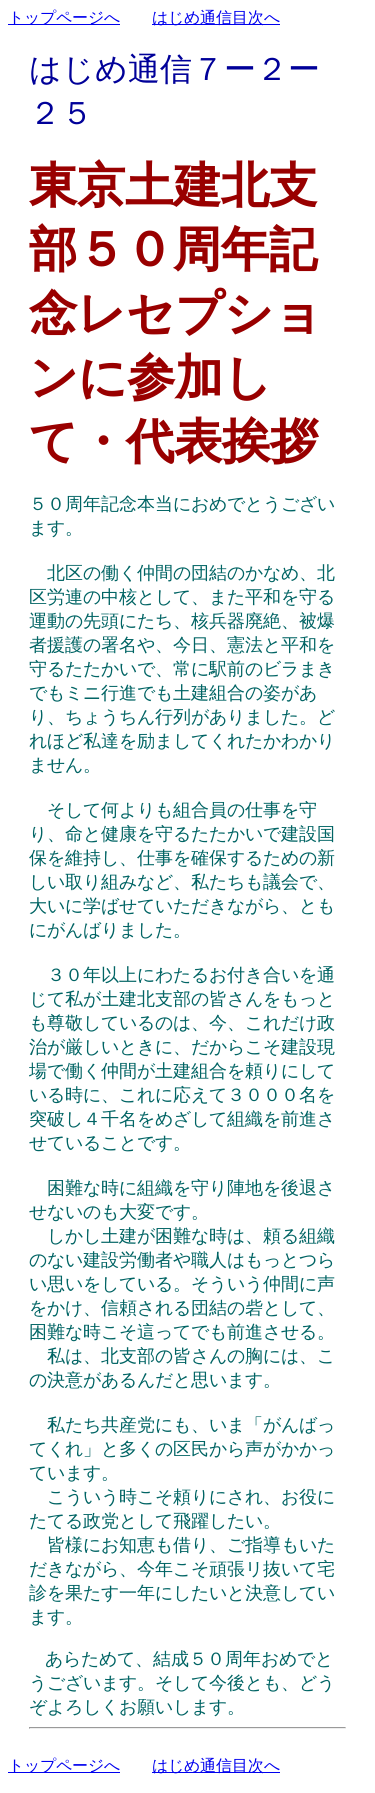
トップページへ (64, 17)
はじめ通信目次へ (216, 17)
